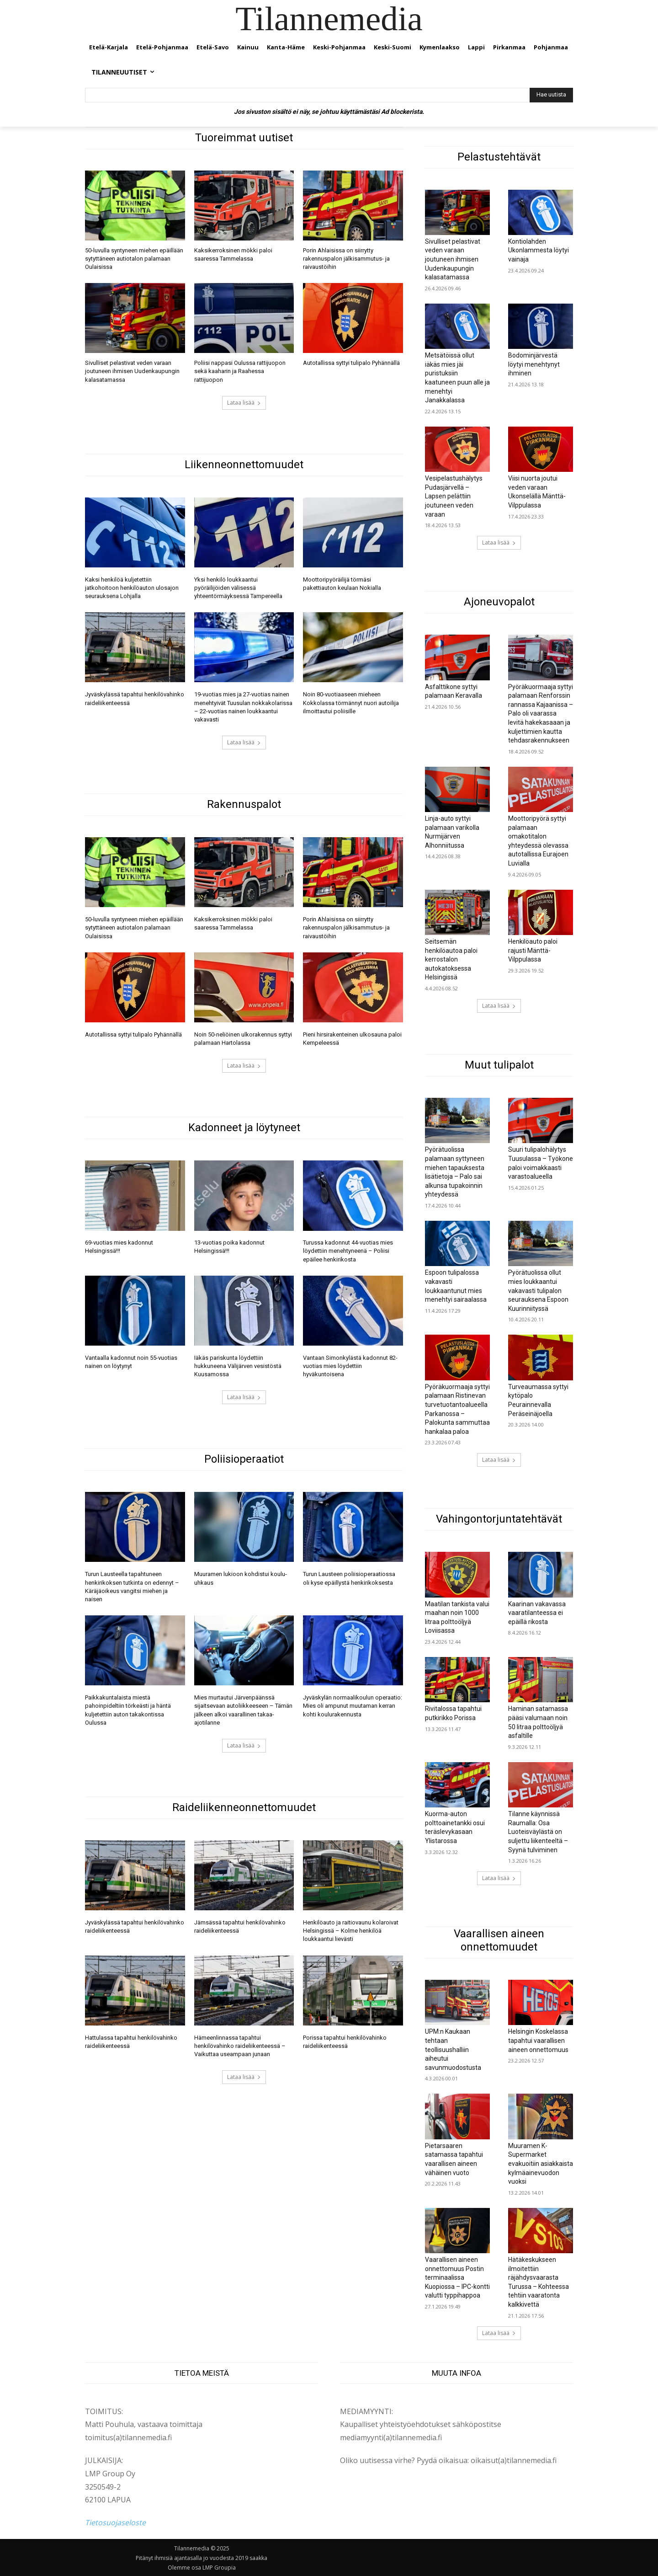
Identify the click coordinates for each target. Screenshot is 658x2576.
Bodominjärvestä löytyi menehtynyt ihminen (534, 364)
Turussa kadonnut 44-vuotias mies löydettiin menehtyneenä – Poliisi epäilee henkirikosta (348, 1250)
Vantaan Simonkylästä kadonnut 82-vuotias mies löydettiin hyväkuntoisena (350, 1366)
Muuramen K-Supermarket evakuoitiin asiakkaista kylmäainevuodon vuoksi (540, 2163)
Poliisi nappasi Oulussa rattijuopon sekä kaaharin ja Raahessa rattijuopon (240, 371)
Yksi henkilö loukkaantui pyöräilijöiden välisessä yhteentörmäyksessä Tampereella (238, 587)
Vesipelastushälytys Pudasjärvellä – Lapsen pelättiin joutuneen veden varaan (454, 496)
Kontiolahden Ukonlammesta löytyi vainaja (538, 250)
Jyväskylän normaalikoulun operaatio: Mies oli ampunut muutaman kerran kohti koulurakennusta (352, 1705)
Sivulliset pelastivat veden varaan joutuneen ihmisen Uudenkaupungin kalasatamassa (132, 371)
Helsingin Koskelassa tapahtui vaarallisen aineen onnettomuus (538, 2040)
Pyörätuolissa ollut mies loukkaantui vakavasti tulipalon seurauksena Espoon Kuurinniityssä (538, 1290)
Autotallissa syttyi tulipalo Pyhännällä (351, 362)
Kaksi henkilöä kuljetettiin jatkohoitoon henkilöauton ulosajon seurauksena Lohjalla (132, 587)
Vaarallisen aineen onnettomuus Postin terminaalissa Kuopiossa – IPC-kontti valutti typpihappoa (457, 2277)
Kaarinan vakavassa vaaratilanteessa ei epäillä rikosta (537, 1612)
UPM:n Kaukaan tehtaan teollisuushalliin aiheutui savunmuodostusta (453, 2049)
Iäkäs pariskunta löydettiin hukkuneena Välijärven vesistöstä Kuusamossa (237, 1366)
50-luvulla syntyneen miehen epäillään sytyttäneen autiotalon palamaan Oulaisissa (134, 258)
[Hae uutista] (551, 95)
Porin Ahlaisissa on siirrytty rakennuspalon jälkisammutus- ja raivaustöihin (346, 258)
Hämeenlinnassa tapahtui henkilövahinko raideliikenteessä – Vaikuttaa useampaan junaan (240, 2046)
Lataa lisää (244, 402)
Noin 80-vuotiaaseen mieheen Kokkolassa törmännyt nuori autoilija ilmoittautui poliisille (351, 702)
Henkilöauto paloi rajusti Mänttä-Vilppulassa (532, 950)
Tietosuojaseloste (115, 2522)
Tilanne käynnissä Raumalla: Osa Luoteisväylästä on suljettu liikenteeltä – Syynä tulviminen (538, 1831)
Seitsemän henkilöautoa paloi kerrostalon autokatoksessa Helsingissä (451, 959)
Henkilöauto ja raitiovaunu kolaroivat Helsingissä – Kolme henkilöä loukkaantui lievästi (350, 1930)
